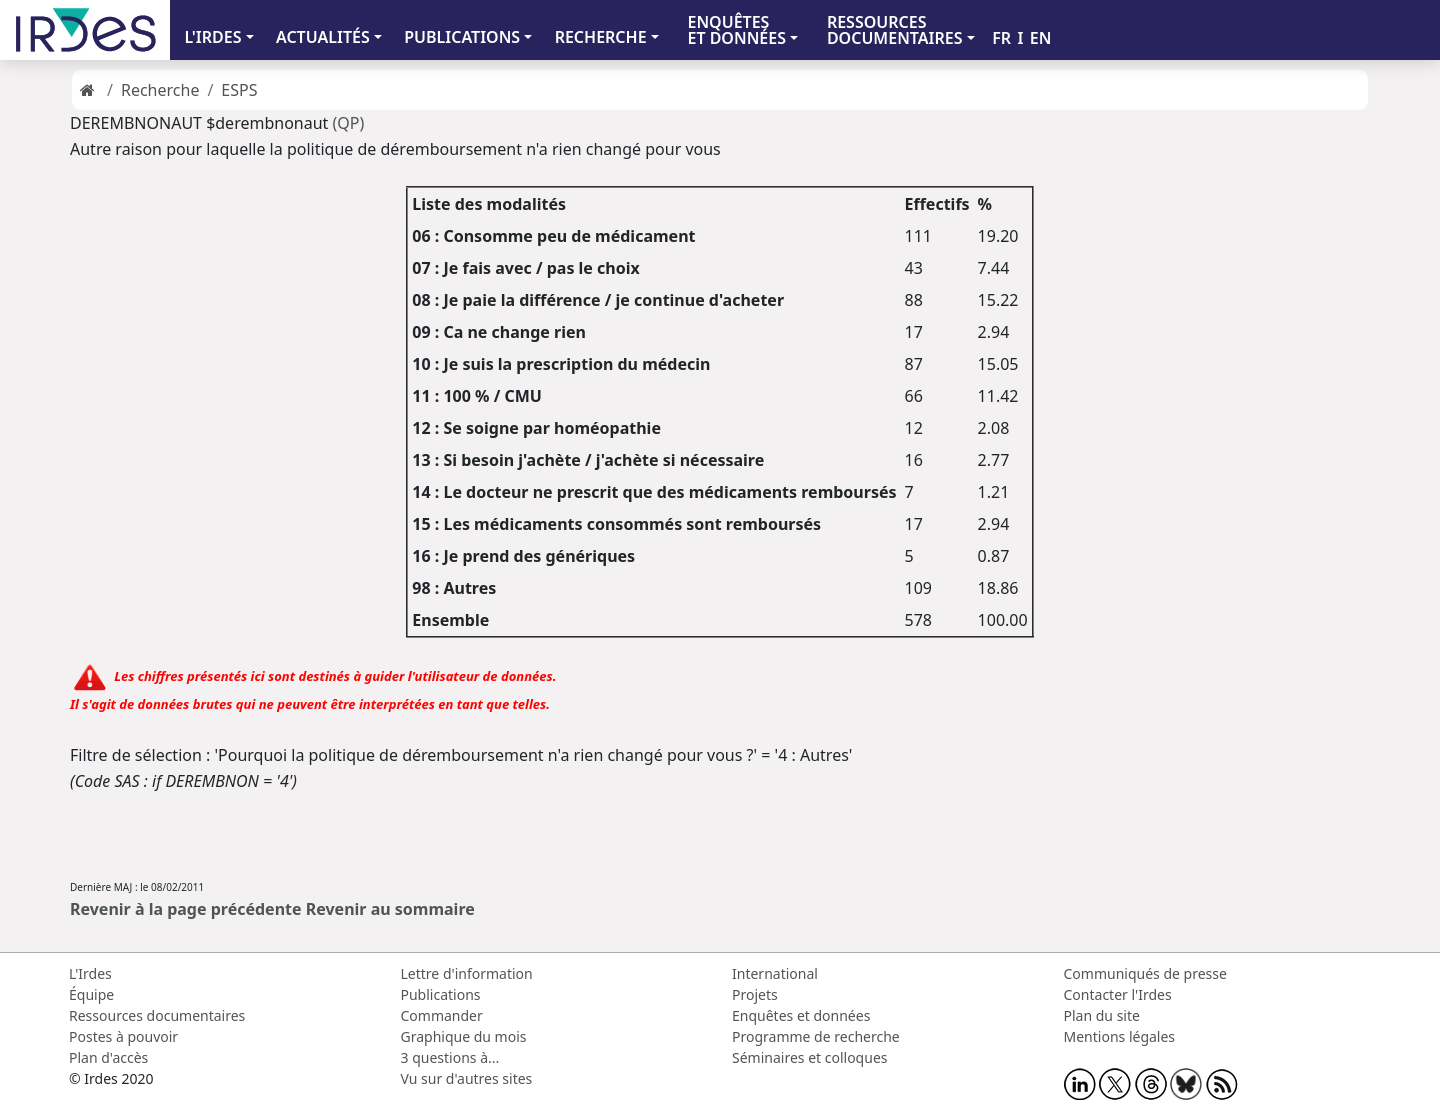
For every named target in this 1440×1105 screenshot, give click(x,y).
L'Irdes (90, 973)
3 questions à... (450, 1057)
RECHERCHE (601, 37)
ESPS (239, 90)
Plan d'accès (108, 1057)
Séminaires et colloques (809, 1057)
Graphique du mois (464, 1036)
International (775, 973)
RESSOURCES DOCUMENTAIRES (895, 30)
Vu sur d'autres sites (467, 1078)
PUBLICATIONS (462, 37)
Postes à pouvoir (123, 1036)
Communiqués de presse (1145, 973)
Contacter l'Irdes (1118, 994)
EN (1041, 38)
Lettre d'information (467, 973)
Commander (442, 1015)
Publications (441, 994)
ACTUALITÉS (323, 37)
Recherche (160, 90)
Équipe (91, 994)
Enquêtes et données (801, 1015)
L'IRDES (212, 37)
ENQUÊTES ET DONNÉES (736, 30)
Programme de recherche (816, 1036)
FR (1001, 38)
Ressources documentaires (157, 1015)
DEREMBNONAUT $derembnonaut (199, 123)
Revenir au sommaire (390, 909)
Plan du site (1102, 1015)
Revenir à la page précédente (186, 909)
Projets (755, 994)
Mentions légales (1120, 1036)
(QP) (349, 123)
